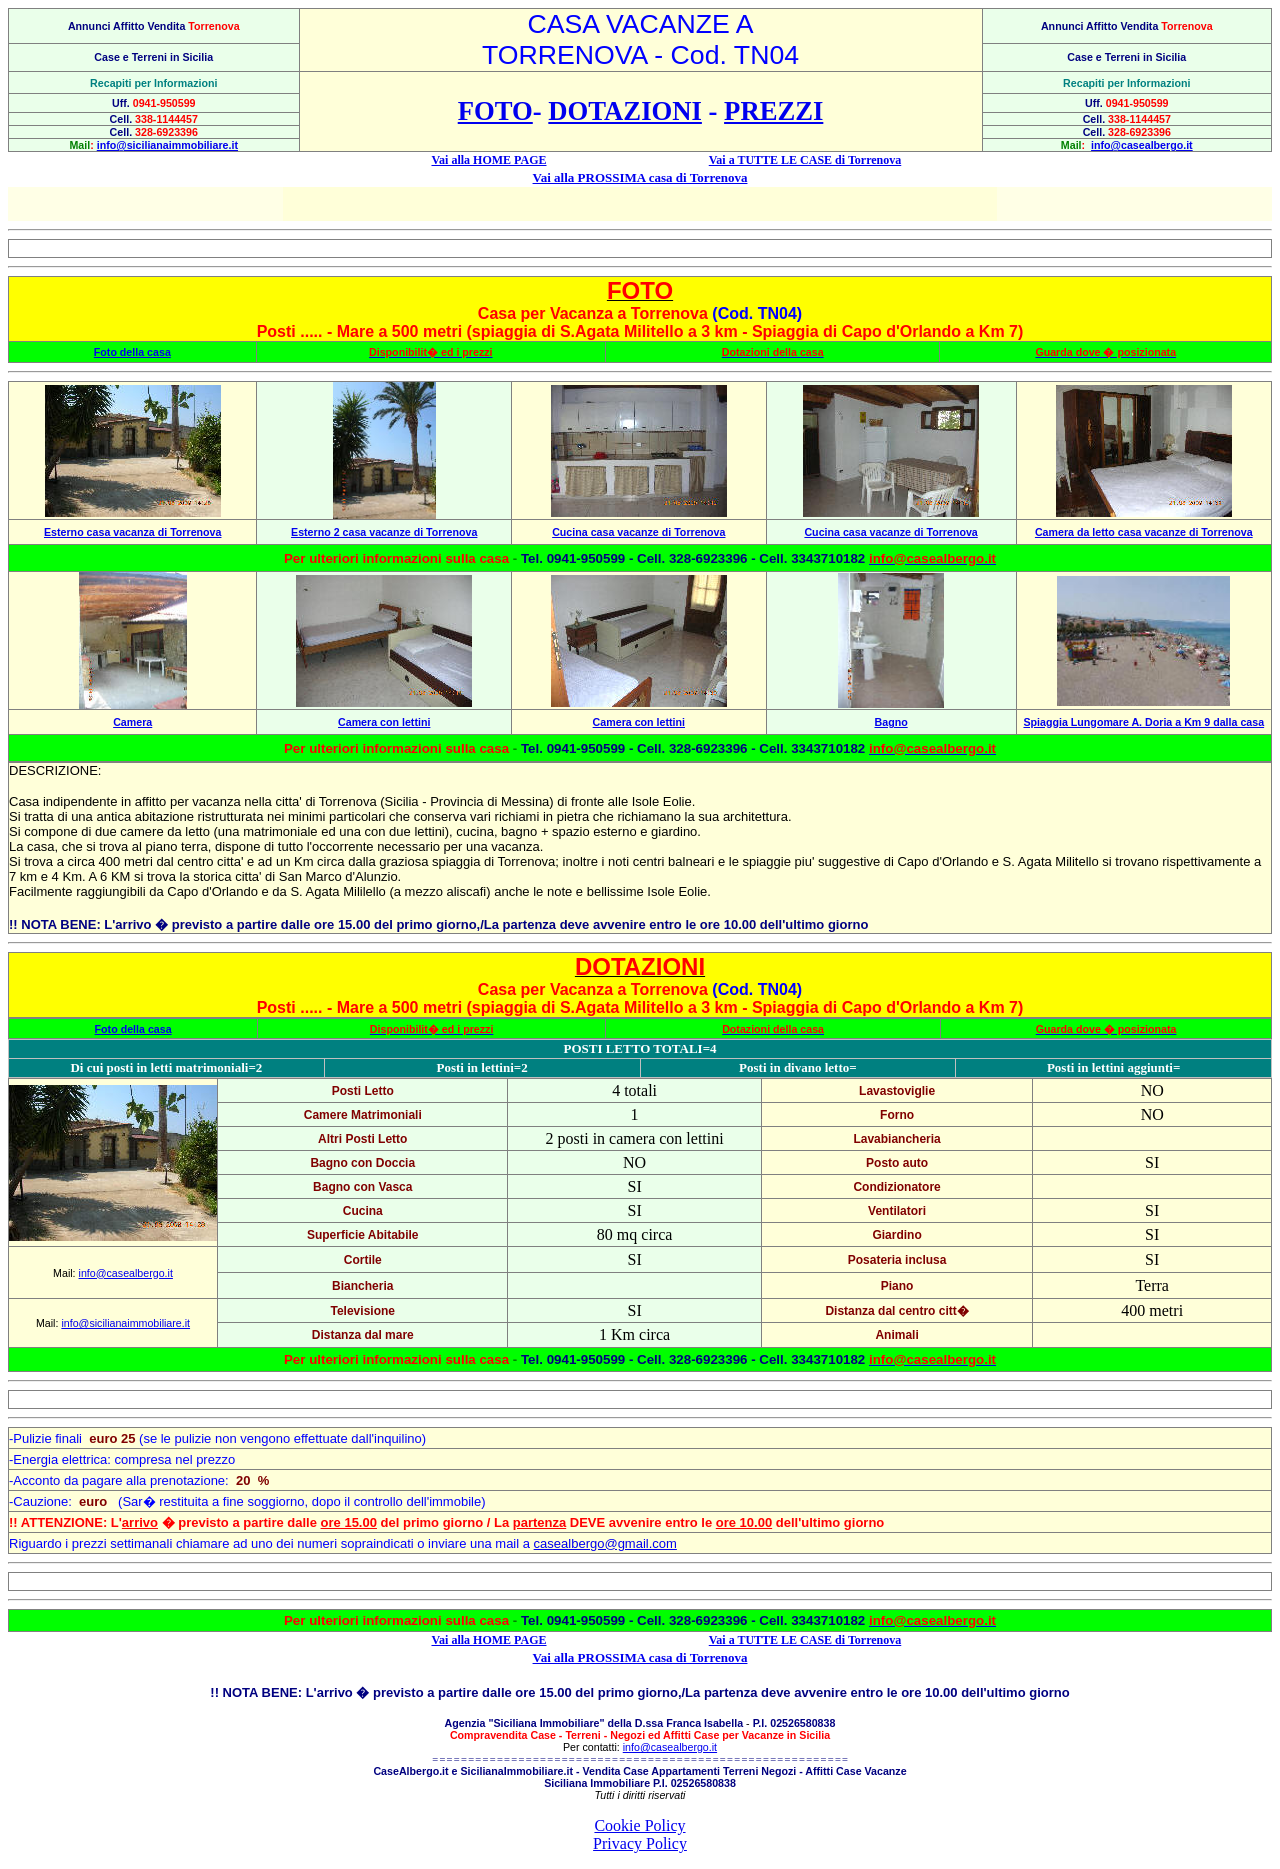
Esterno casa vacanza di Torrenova (132, 532)
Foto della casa (132, 352)
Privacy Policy (640, 1843)
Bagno (891, 722)
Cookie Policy (639, 1825)
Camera (132, 722)
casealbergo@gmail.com (605, 1543)
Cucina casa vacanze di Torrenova (638, 532)
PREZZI (773, 111)
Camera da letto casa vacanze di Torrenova (1144, 532)
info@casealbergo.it (1142, 145)
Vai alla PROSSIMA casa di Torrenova (640, 177)
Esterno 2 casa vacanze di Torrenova (384, 532)
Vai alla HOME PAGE (488, 160)
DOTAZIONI (625, 111)
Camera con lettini (384, 722)
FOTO (495, 111)
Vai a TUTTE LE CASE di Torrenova (805, 160)
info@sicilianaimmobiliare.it (167, 145)
